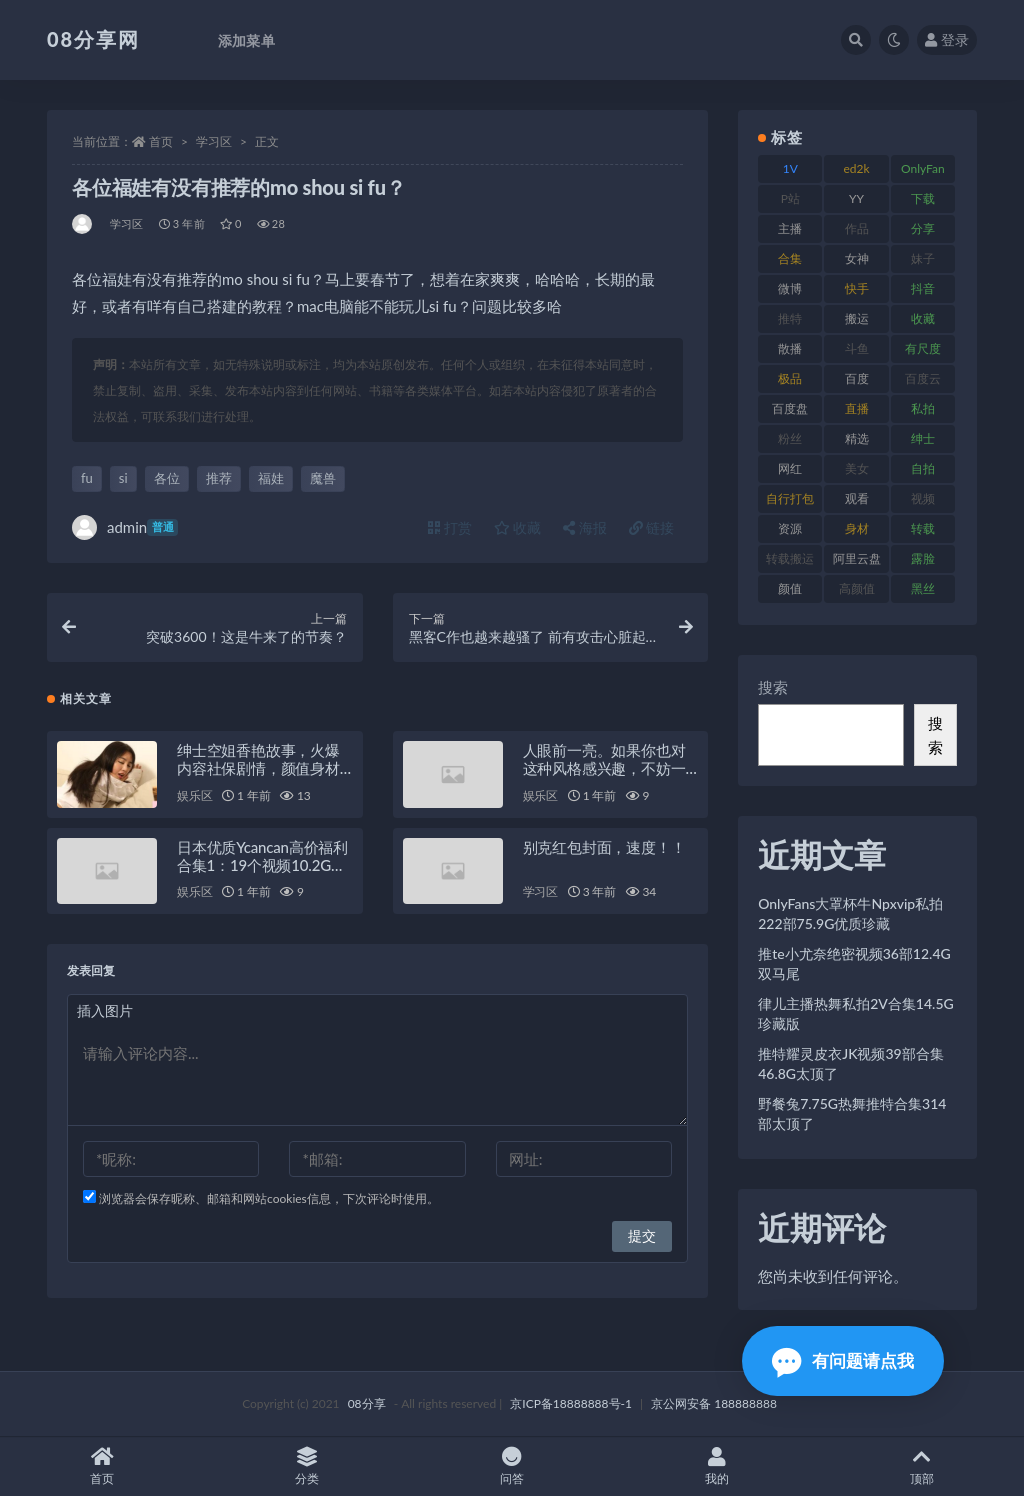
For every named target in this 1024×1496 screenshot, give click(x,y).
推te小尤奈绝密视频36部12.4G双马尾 (854, 963)
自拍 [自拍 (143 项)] (923, 468)
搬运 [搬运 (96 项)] (857, 318)
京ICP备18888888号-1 (571, 1403)
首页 (161, 141)
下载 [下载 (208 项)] (923, 198)
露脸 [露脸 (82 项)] (923, 558)
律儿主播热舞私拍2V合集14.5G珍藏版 (856, 1013)
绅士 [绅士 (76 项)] (923, 438)
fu (87, 478)
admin (125, 527)
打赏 (450, 527)
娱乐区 (194, 795)
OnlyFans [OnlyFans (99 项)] (923, 172)
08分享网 (93, 39)
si (123, 478)
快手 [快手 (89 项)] (857, 288)
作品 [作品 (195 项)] (857, 228)
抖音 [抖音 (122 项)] (923, 288)
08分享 (367, 1403)
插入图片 (105, 1010)
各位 (167, 478)
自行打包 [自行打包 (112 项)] (790, 498)
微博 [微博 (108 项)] (790, 288)
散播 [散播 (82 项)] (790, 348)
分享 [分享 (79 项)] (923, 228)
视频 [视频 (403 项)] (923, 498)
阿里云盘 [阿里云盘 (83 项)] (857, 558)
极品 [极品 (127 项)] (790, 378)
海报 (585, 527)
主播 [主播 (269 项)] (790, 228)
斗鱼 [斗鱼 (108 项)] (857, 348)
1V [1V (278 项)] (790, 168)
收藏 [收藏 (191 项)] (923, 318)
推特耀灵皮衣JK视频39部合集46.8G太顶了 (851, 1063)
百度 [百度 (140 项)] (857, 378)
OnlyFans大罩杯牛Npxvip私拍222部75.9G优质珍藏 (850, 913)
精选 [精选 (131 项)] (857, 438)
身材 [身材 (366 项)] (857, 528)
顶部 (921, 1466)
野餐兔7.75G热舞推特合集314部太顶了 (852, 1113)
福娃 (271, 478)
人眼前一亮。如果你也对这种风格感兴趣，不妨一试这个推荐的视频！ (604, 768)
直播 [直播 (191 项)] (857, 408)
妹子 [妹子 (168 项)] (923, 258)
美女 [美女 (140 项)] (857, 468)
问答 (512, 1466)
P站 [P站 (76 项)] (790, 198)
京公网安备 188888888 (714, 1403)
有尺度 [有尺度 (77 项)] (923, 348)
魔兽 (323, 478)
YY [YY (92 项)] (856, 198)
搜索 (773, 687)
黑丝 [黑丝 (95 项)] (923, 588)
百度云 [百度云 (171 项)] (923, 378)
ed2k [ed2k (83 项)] (857, 168)
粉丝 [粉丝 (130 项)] (790, 438)
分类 (307, 1466)
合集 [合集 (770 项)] (790, 258)
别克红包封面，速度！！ (604, 847)
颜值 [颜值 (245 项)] (790, 588)
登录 (947, 39)
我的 (716, 1466)
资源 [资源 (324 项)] (790, 528)
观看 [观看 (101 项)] (857, 498)
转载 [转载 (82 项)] (923, 528)
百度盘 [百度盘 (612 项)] (790, 408)
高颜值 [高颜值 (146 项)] (857, 588)
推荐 (219, 478)
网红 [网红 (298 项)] (790, 468)
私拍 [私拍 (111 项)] (923, 408)
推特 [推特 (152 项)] (790, 318)
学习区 (214, 141)
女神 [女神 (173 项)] (857, 258)
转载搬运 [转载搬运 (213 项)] (790, 558)
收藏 (518, 527)
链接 (652, 527)
